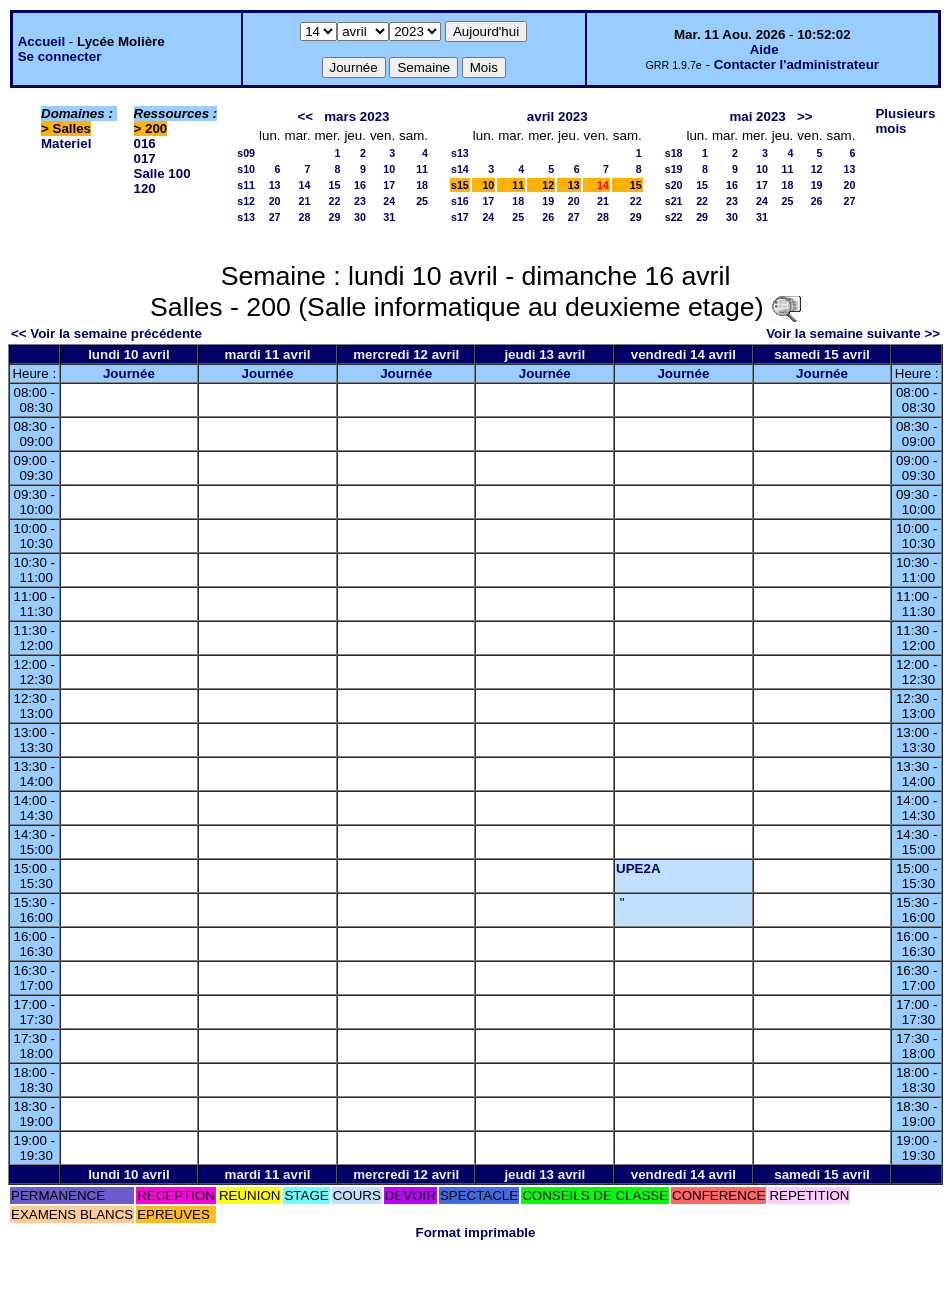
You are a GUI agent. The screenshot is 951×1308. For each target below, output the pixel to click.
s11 (246, 185)
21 (305, 201)
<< (306, 116)
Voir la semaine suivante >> (853, 333)
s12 (246, 201)
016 (145, 143)
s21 (674, 201)
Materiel (66, 143)
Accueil (41, 41)
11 (422, 169)
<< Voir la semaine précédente (106, 333)
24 (389, 201)
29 (335, 217)
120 (145, 188)
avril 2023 (557, 116)
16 (360, 185)
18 (422, 185)
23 (360, 201)
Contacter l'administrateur (796, 64)
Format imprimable (476, 1232)
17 (389, 185)
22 (335, 201)
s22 (674, 217)
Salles (72, 128)
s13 (246, 217)
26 (548, 217)
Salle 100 (162, 173)
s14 (460, 169)
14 (305, 185)
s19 (674, 169)
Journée (129, 373)
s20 (674, 185)
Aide (764, 49)
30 (360, 217)
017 (145, 158)
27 (275, 217)
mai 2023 (757, 116)
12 (548, 185)
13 (275, 185)
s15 (460, 185)
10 (389, 169)
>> (805, 116)
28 (305, 217)
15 (335, 185)
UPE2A (638, 868)
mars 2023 (356, 116)
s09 (246, 153)
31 (389, 217)
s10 (246, 169)
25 (422, 201)
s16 (460, 201)
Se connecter (60, 56)
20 (275, 201)
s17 (460, 217)
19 (548, 201)
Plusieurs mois (905, 121)
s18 (674, 153)
